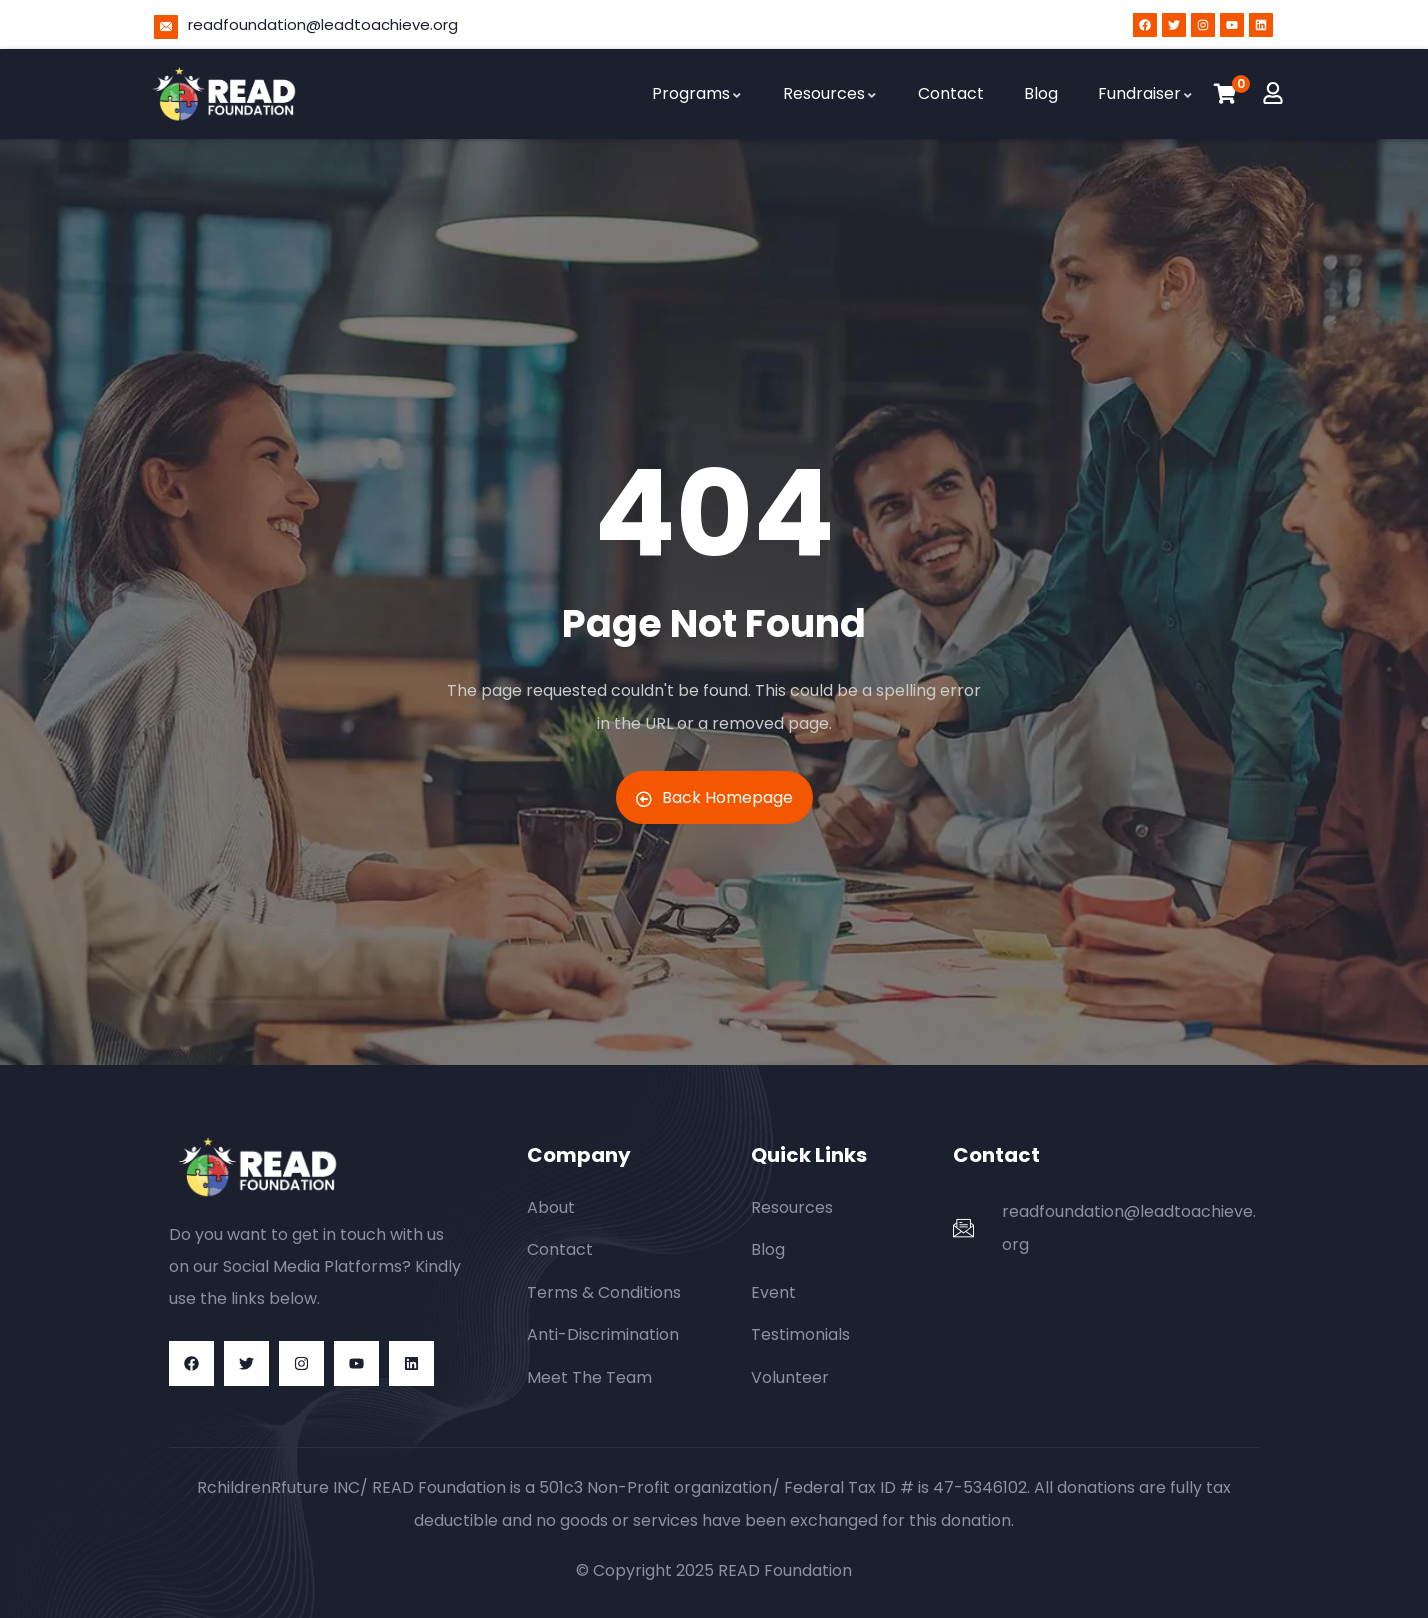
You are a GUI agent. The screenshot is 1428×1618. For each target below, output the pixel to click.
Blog (1041, 93)
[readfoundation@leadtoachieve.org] (166, 27)
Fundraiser (1146, 93)
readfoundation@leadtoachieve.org (323, 24)
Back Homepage (714, 797)
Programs (697, 93)
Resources (830, 93)
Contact (951, 93)
